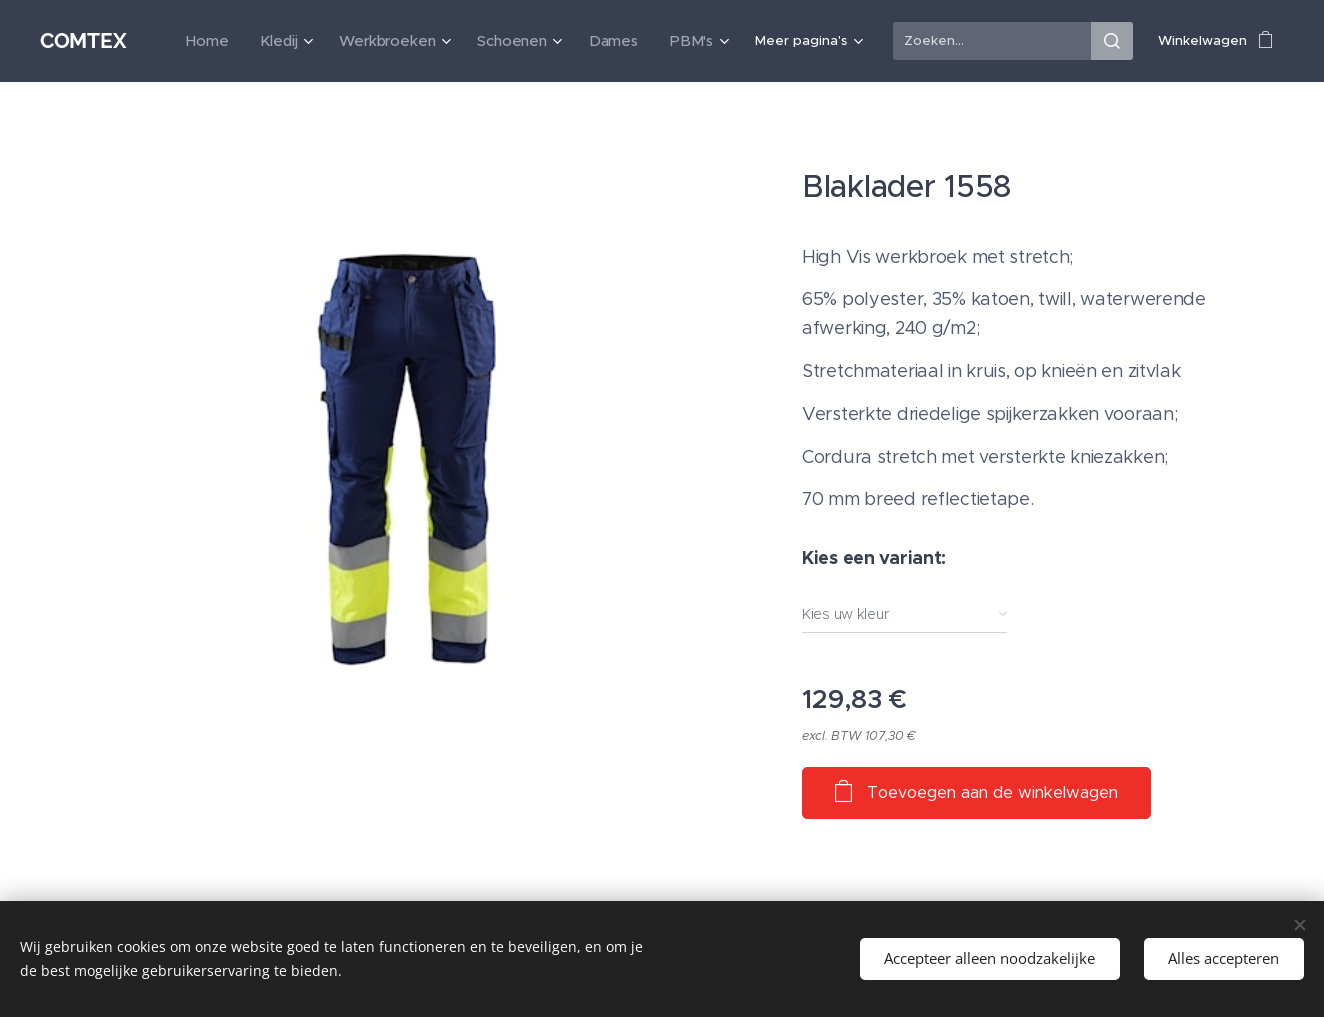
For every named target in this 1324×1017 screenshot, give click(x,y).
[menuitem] (236, 41)
